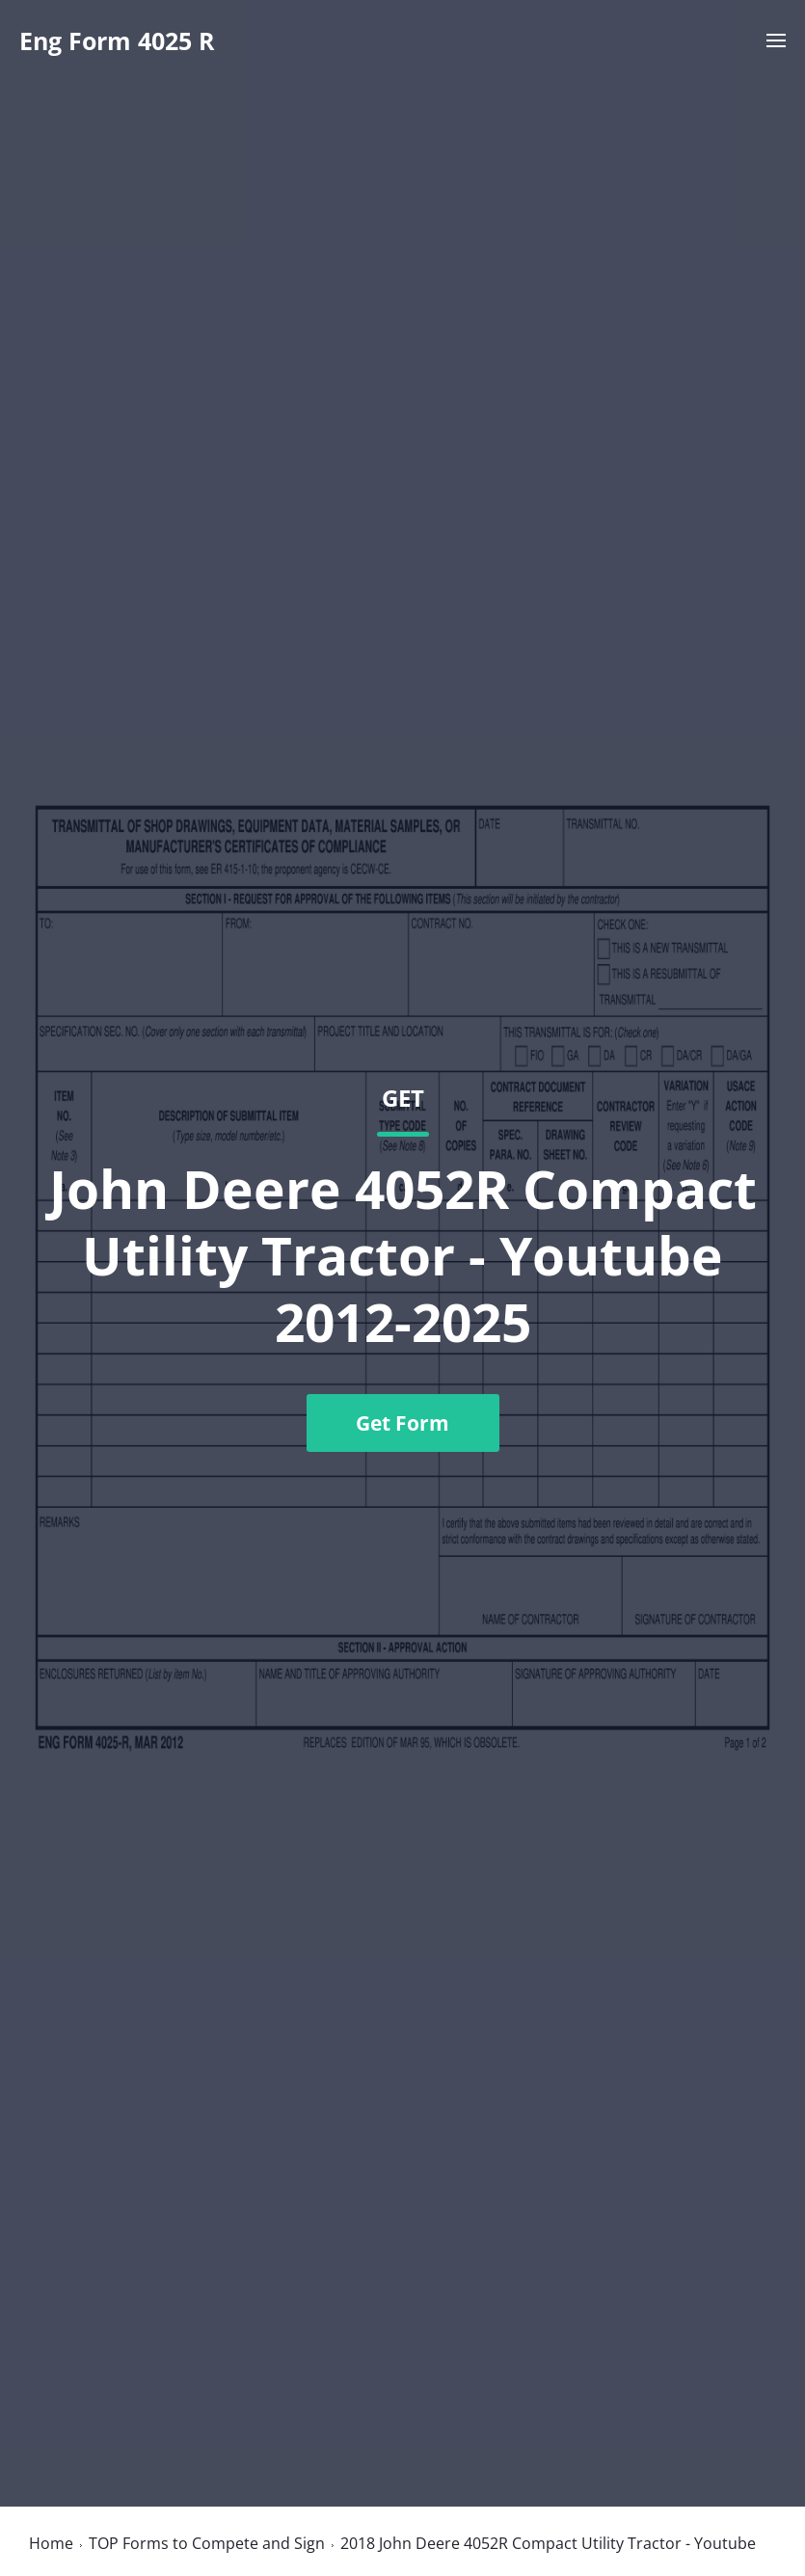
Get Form (402, 1422)
